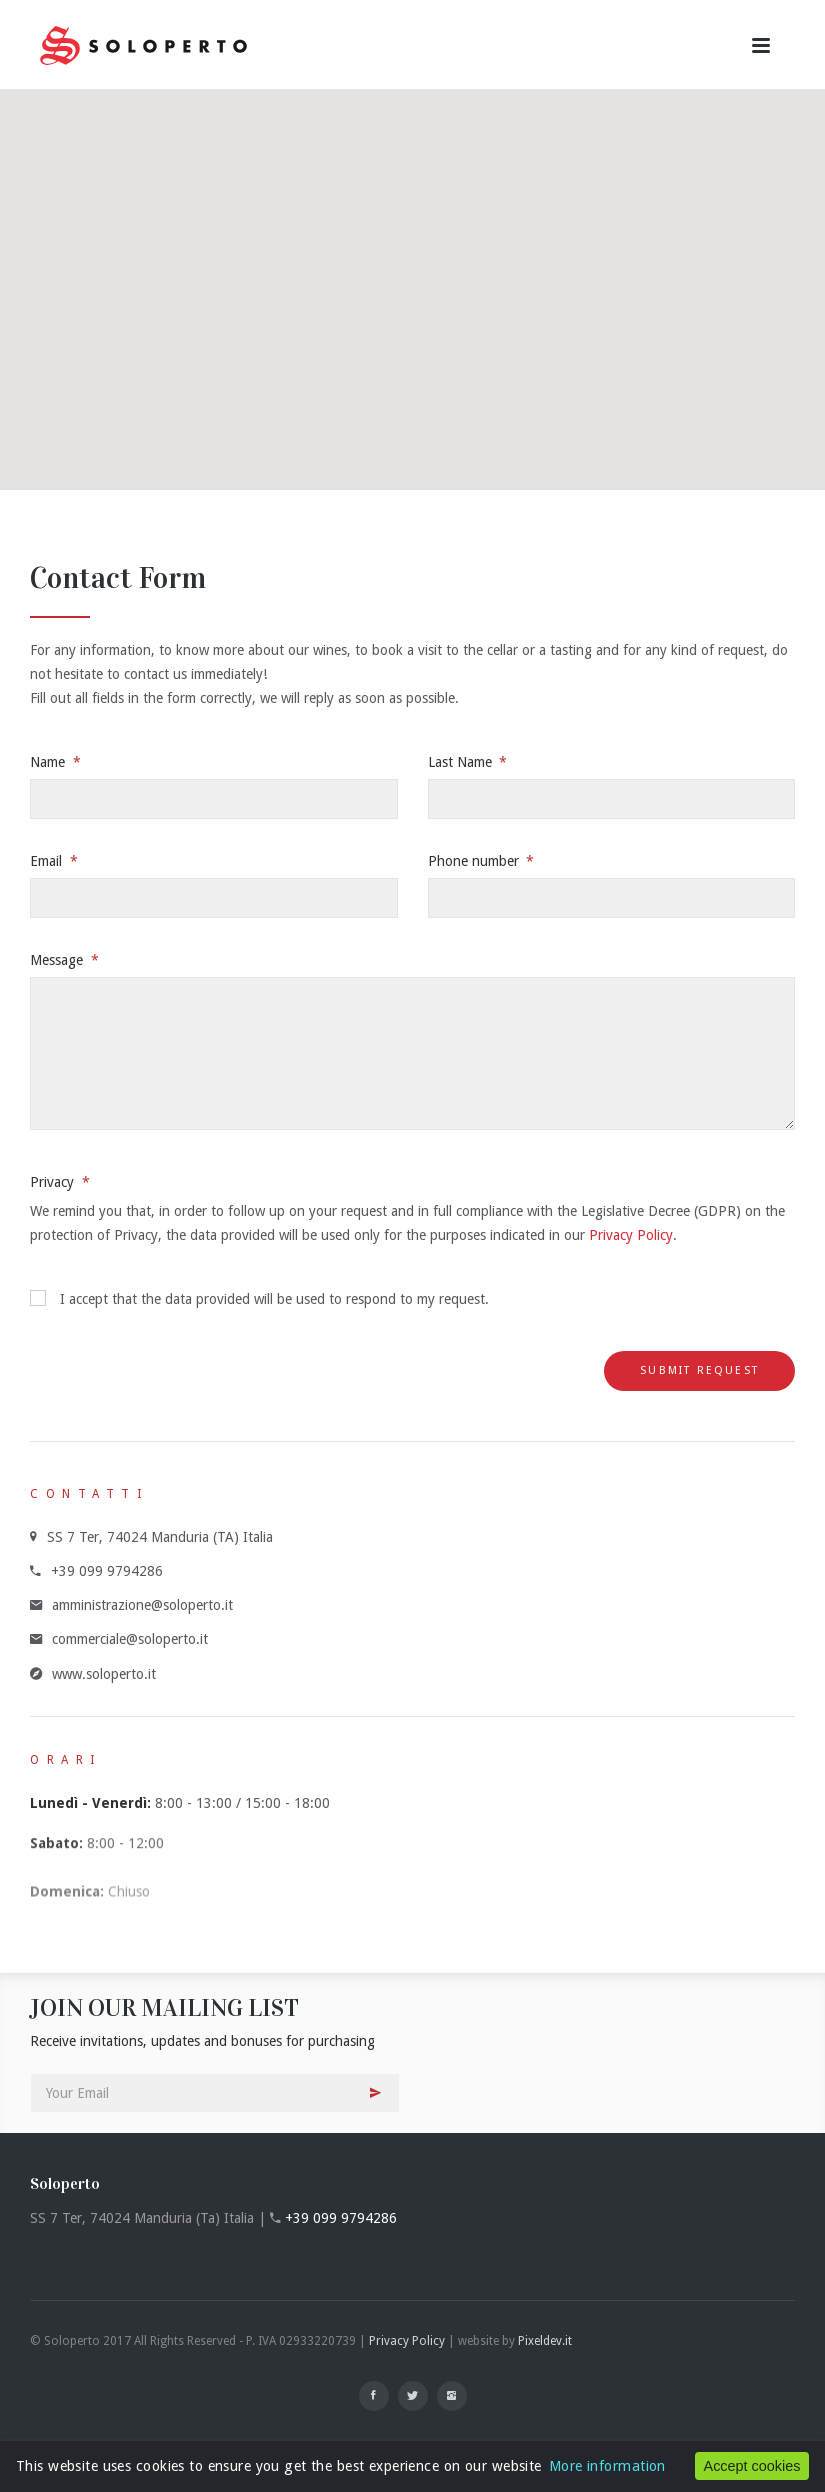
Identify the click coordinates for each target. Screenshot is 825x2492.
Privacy (54, 1182)
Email (48, 861)
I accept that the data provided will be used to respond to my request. (259, 1298)
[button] (413, 271)
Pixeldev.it (545, 2341)
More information (607, 2466)
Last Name (462, 762)
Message (58, 960)
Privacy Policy (631, 1235)
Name (49, 762)
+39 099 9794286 (341, 2218)
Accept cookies (752, 2466)
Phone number (475, 861)
